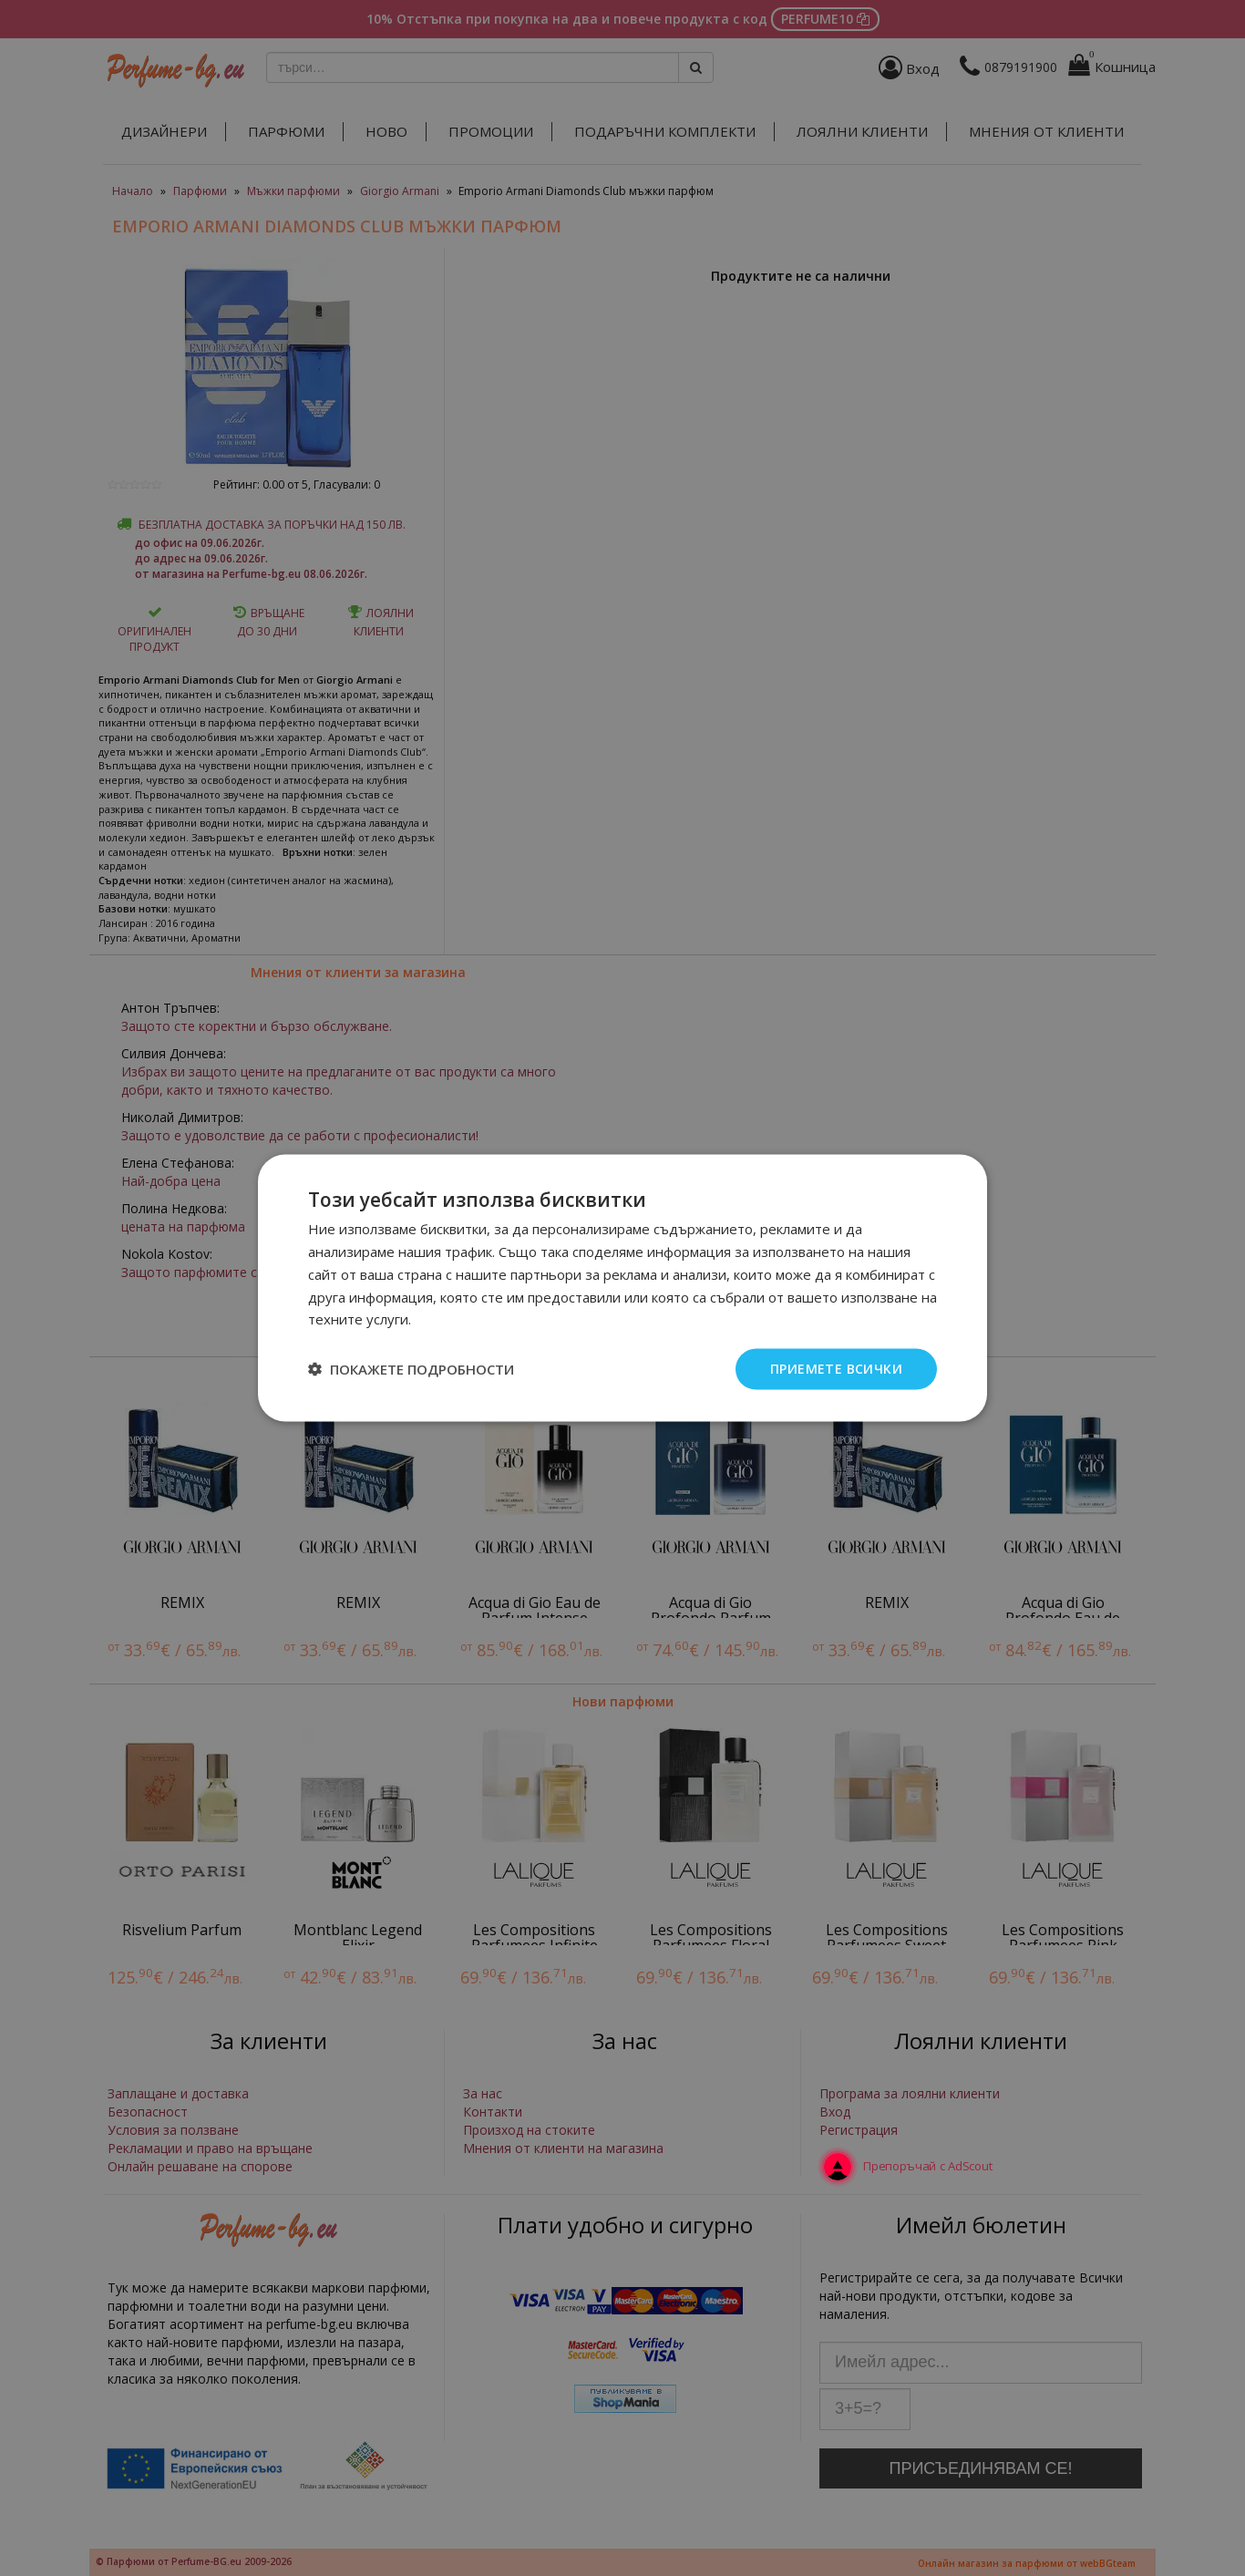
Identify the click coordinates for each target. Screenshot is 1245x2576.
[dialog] (622, 1288)
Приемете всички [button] (836, 1368)
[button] (411, 1369)
